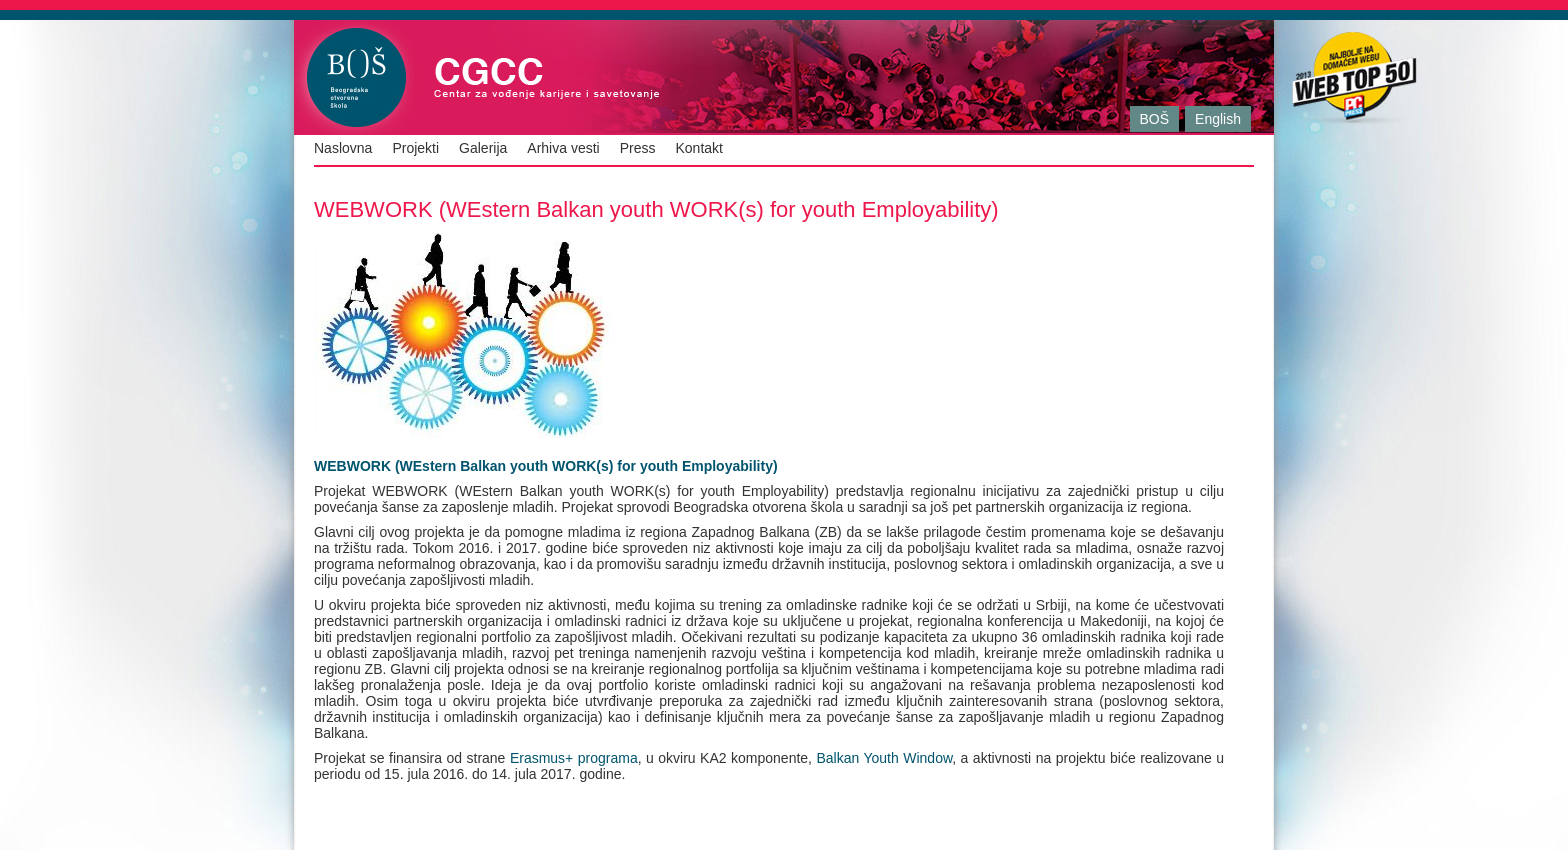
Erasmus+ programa (571, 758)
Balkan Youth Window (884, 758)
